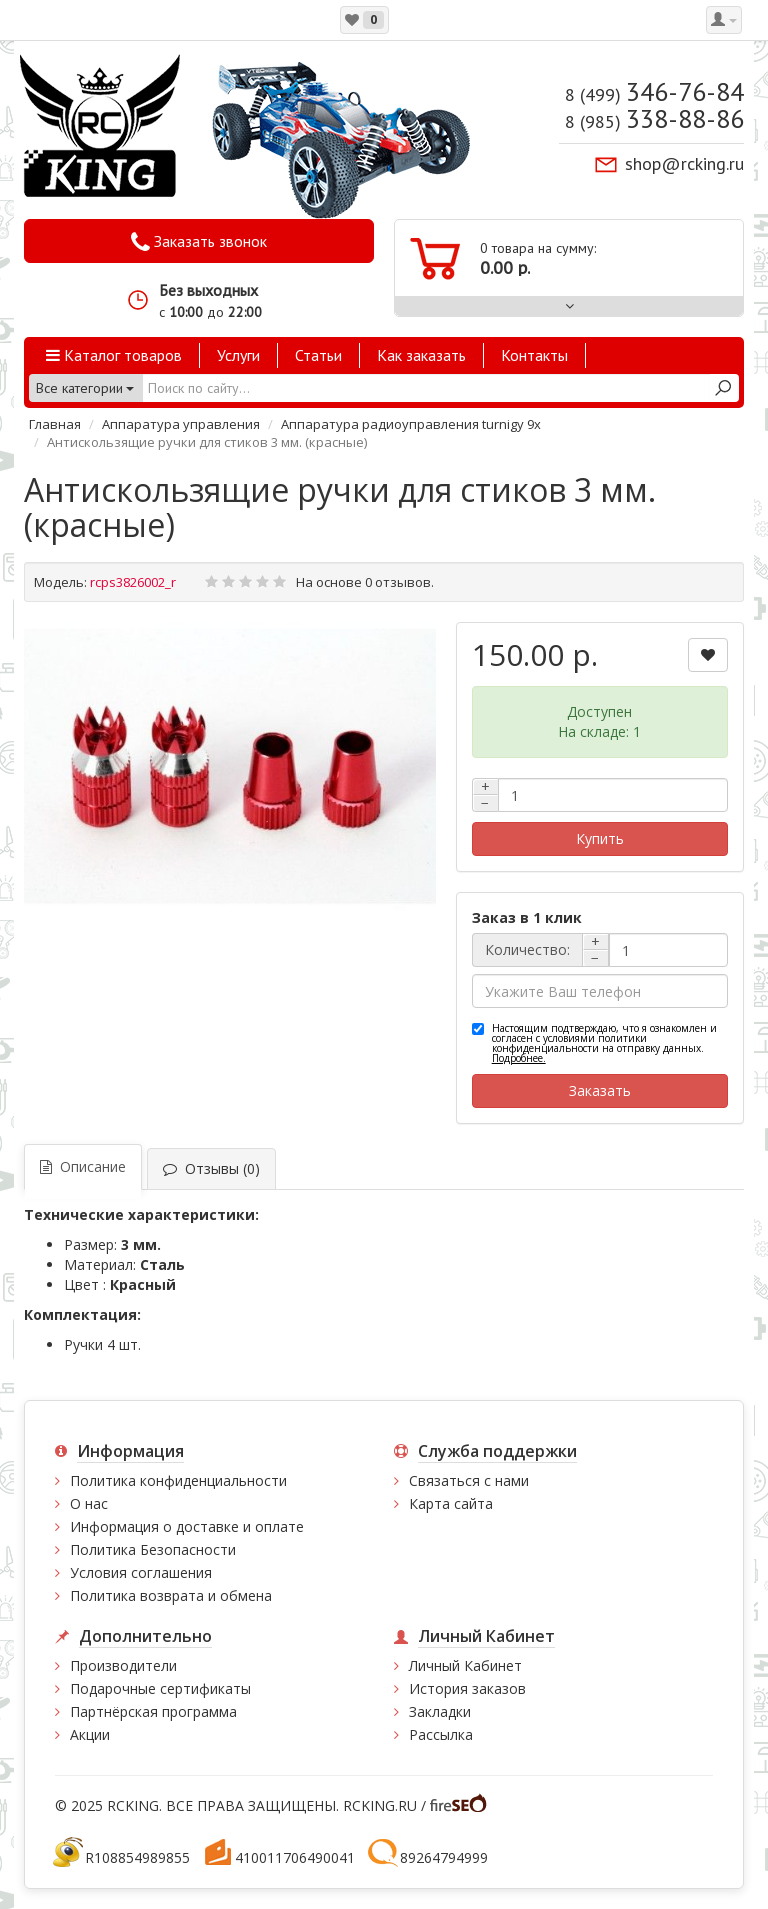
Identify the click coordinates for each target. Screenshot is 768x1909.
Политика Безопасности (153, 1549)
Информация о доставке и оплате (187, 1526)
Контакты (534, 355)
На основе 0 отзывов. (365, 582)
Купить (600, 838)
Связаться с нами (469, 1480)
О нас (89, 1503)
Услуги (238, 355)
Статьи (318, 355)
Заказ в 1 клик (527, 917)
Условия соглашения (141, 1572)
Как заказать (421, 355)
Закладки (440, 1711)
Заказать (600, 1090)
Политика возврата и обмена (171, 1595)
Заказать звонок (199, 242)
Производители (123, 1665)
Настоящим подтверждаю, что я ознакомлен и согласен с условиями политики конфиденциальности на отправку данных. (604, 1043)
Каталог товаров (114, 355)
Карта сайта (451, 1503)
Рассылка (441, 1734)
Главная (55, 424)
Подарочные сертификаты (160, 1688)
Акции (90, 1734)
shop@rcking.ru (684, 163)
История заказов (467, 1688)
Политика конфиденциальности (178, 1480)
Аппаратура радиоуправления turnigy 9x (411, 424)
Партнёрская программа (153, 1711)
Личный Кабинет (465, 1665)
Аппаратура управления (181, 424)
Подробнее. (519, 1058)
